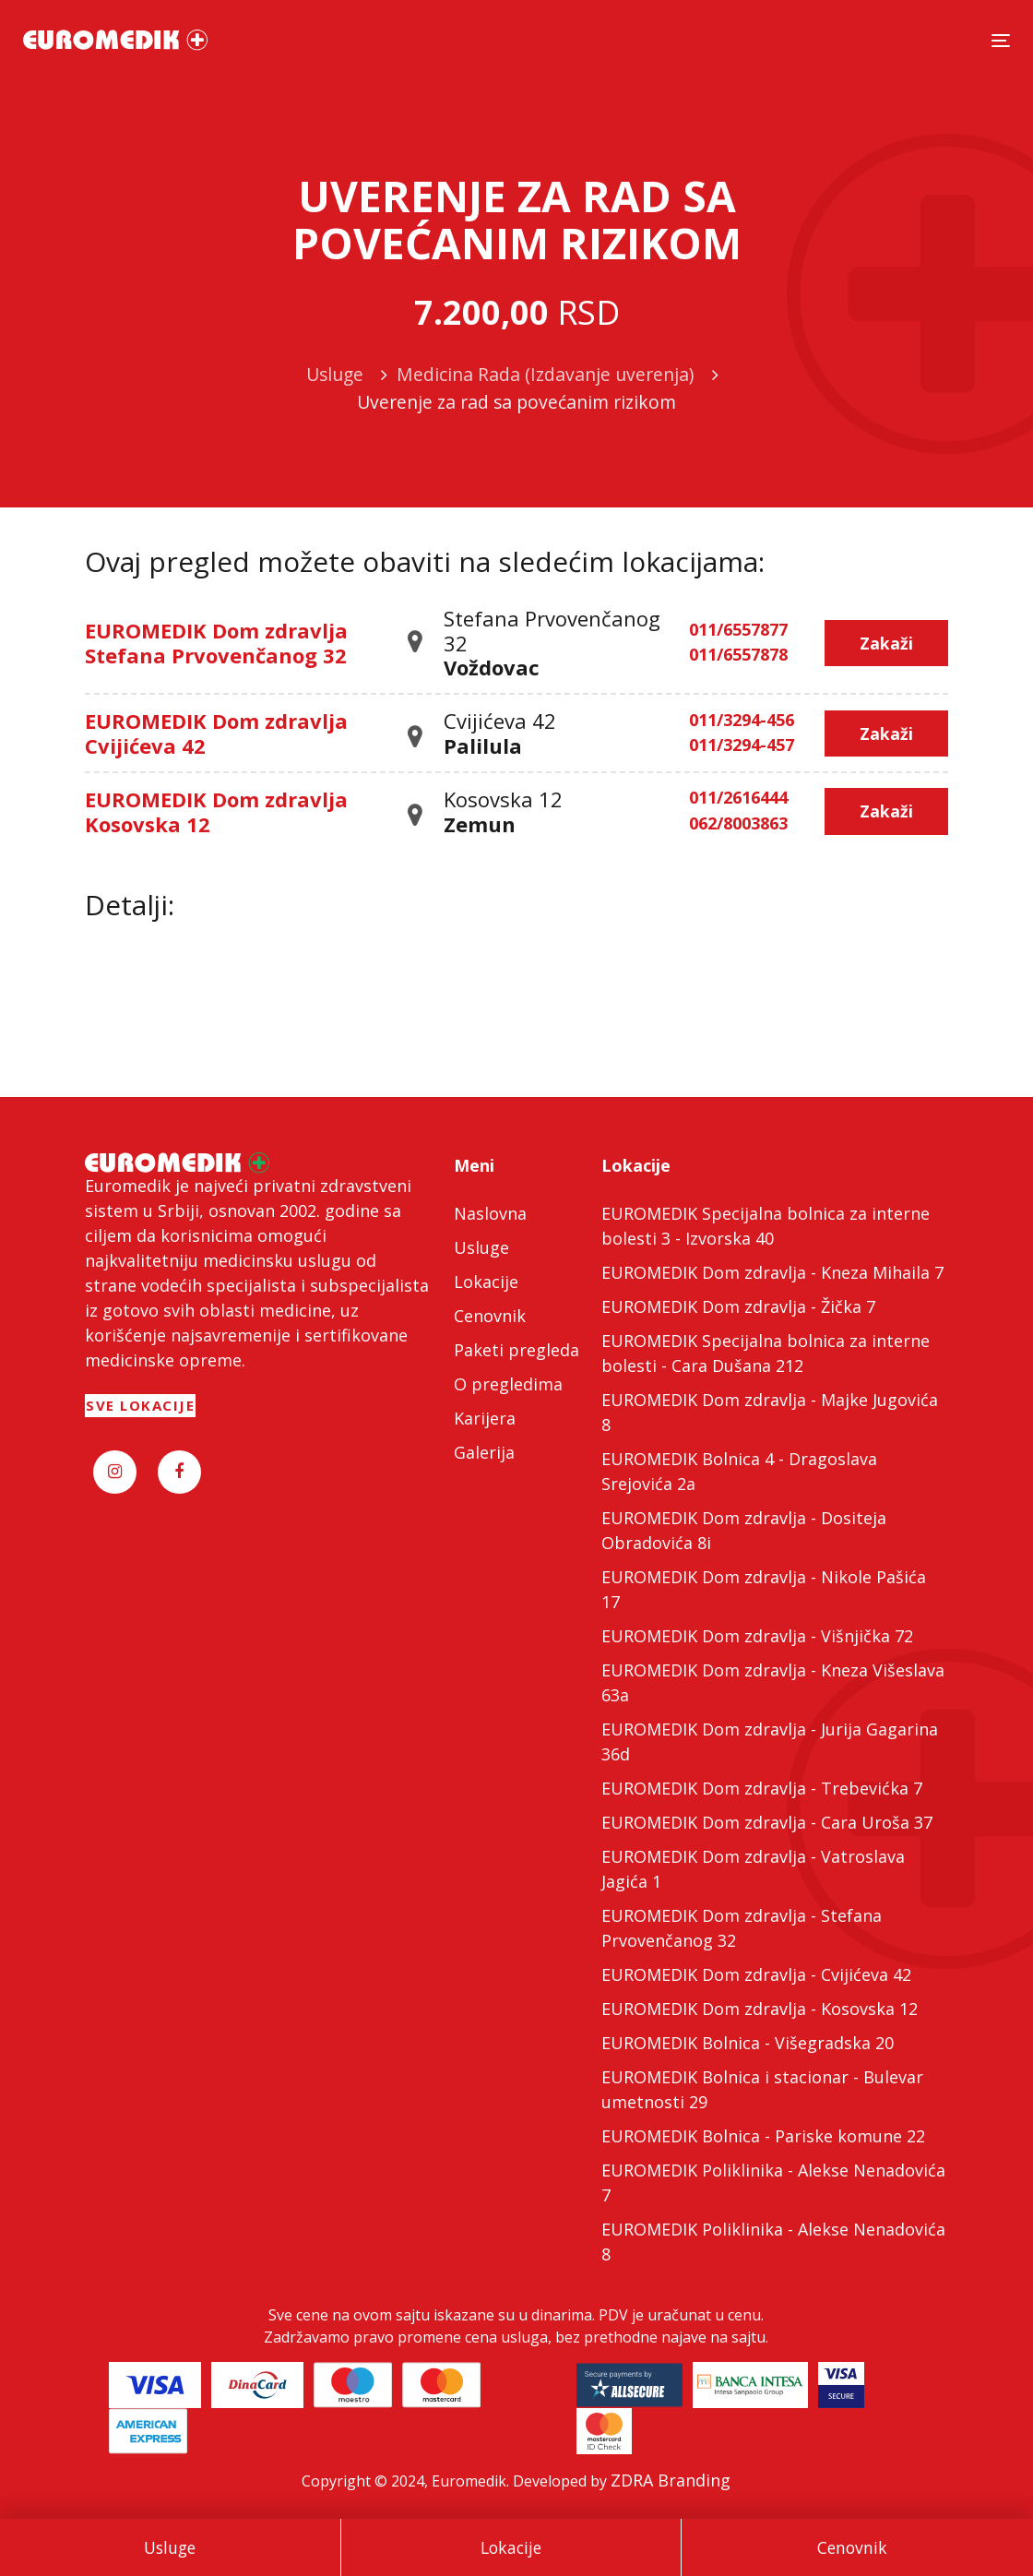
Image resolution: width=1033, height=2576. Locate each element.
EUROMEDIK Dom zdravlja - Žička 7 (738, 1306)
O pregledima (508, 1384)
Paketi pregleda (516, 1350)
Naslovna (490, 1213)
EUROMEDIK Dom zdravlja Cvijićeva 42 (216, 732)
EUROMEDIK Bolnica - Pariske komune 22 (763, 2136)
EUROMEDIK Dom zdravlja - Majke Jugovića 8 (769, 1412)
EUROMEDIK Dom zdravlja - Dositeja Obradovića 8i (743, 1530)
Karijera (485, 1418)
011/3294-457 (741, 745)
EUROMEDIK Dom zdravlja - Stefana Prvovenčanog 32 (741, 1927)
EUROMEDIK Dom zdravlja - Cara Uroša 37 (766, 1822)
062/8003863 (738, 824)
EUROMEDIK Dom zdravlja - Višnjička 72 (757, 1636)
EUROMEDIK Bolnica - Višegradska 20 (747, 2043)
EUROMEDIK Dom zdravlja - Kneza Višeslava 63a (772, 1682)
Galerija (484, 1452)
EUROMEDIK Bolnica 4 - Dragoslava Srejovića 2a (739, 1471)
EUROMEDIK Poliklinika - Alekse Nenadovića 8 (773, 2241)
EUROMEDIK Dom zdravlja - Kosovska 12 (759, 2009)
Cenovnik (852, 2547)
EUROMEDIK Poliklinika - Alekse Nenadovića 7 (773, 2182)
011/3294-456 (741, 720)
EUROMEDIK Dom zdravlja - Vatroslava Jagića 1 (753, 1868)
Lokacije (511, 2547)
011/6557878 (738, 655)
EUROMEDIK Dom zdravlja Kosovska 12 (216, 811)
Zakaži (886, 643)
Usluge (170, 2547)
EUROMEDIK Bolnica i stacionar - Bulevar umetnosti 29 (762, 2089)
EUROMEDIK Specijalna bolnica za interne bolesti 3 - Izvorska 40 (765, 1225)
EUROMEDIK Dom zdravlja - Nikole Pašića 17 (763, 1589)
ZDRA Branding (670, 2480)
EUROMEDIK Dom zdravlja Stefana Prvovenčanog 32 (216, 642)
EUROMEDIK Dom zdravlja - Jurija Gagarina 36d (769, 1741)
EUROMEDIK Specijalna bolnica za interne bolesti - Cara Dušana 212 (765, 1353)
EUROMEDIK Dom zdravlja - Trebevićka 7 (761, 1788)
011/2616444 (738, 798)
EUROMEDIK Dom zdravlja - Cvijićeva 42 (756, 1974)
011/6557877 (738, 630)
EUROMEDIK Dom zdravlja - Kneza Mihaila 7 (772, 1272)
